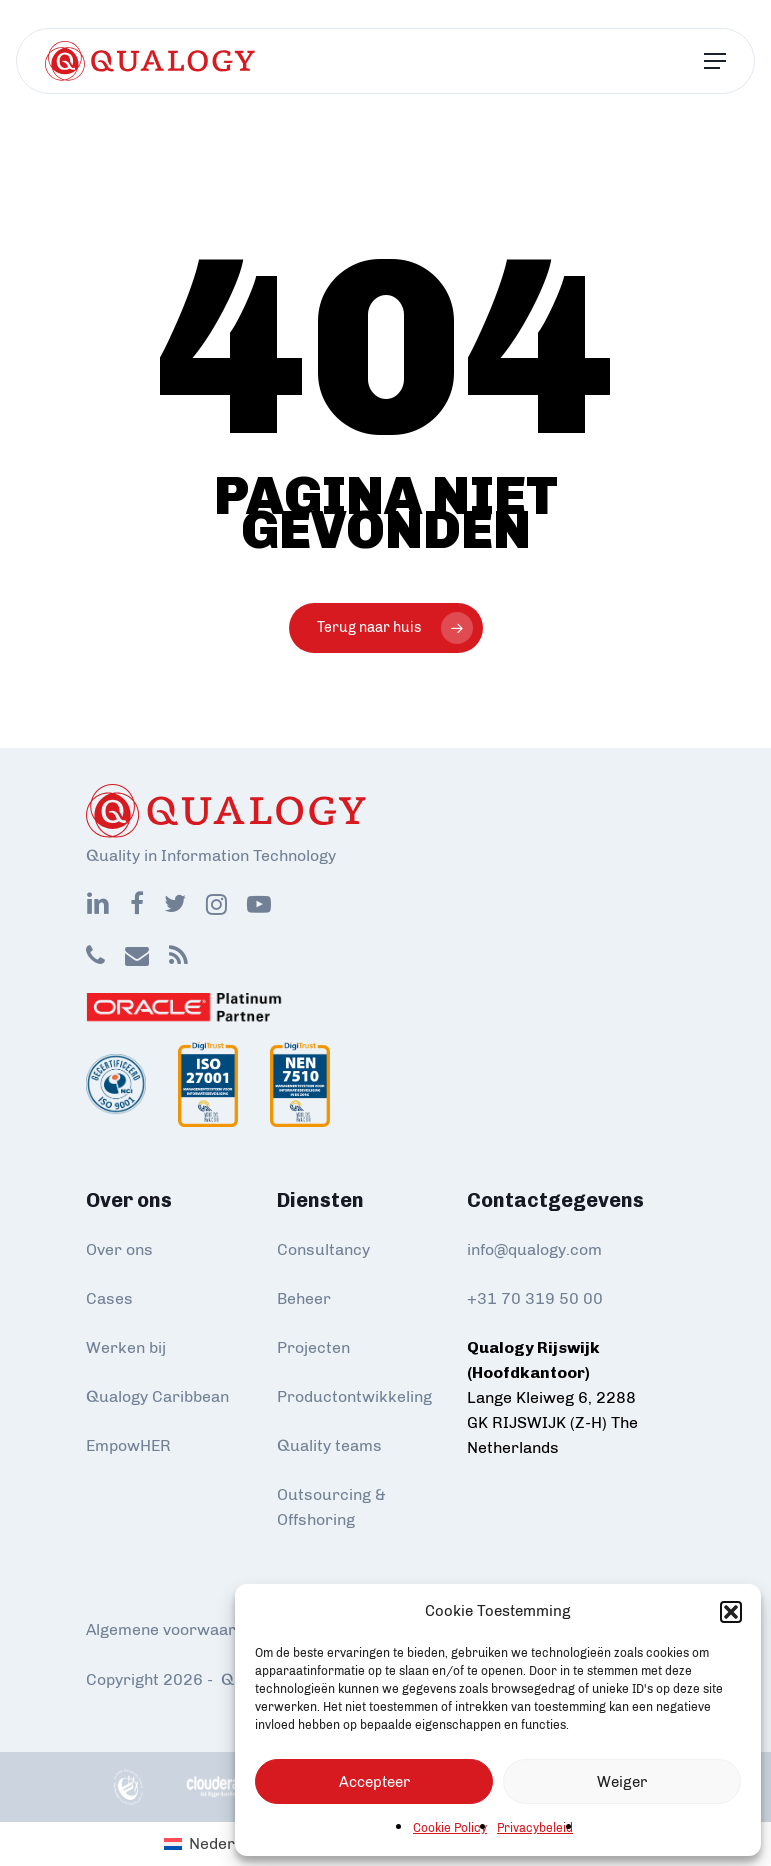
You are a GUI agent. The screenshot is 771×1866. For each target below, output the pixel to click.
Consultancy (323, 1249)
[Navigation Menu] (715, 61)
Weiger (622, 1782)
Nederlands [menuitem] (232, 1843)
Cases (109, 1298)
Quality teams (329, 1445)
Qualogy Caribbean (157, 1396)
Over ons (119, 1249)
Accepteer (374, 1782)
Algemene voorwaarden (174, 1629)
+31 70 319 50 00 (535, 1298)
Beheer (304, 1298)
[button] (731, 1612)
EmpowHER (128, 1445)
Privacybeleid (535, 1828)
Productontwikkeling (354, 1396)
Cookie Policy (450, 1828)
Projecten (313, 1347)
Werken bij (126, 1347)
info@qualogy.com (534, 1249)
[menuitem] (219, 1844)
